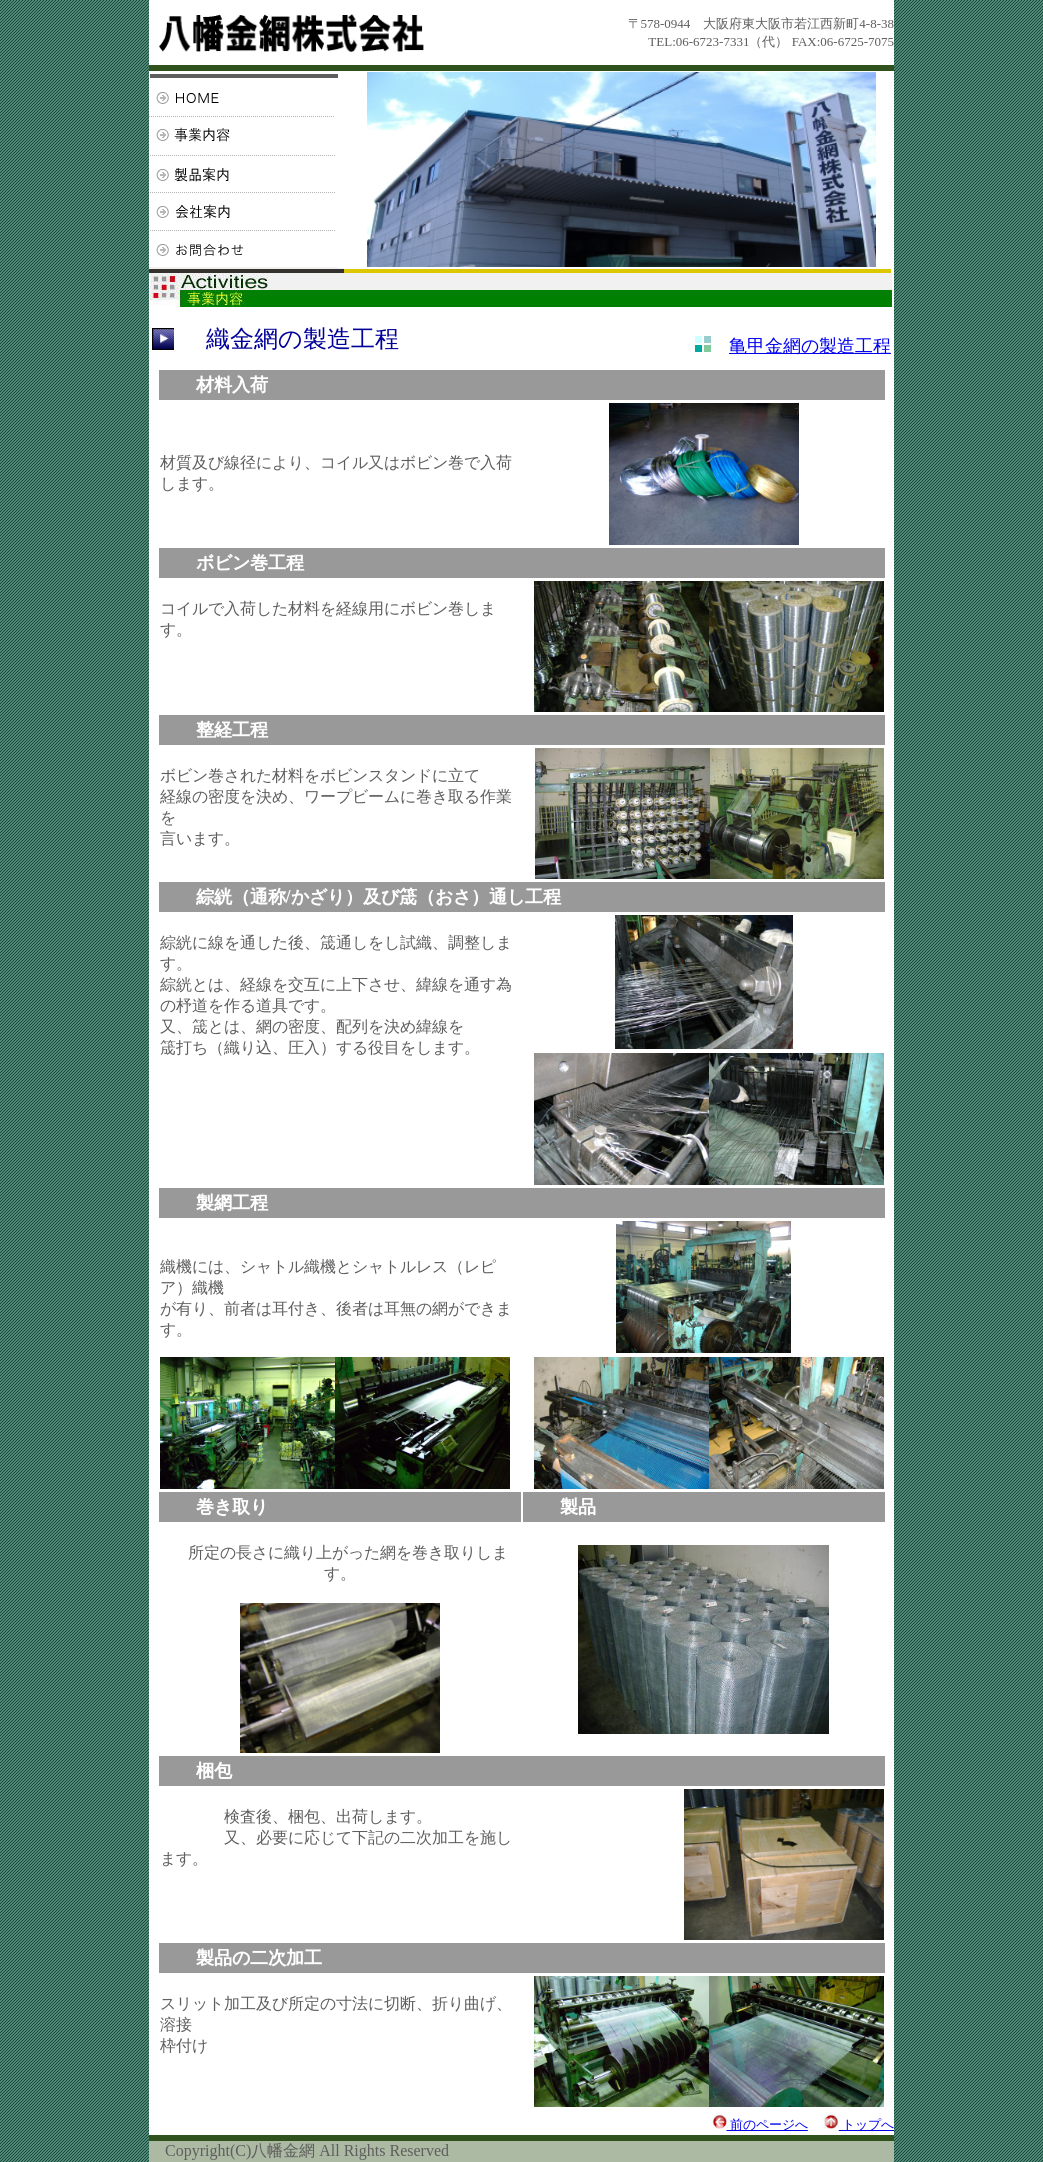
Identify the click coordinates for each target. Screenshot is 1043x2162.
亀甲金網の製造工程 (810, 346)
